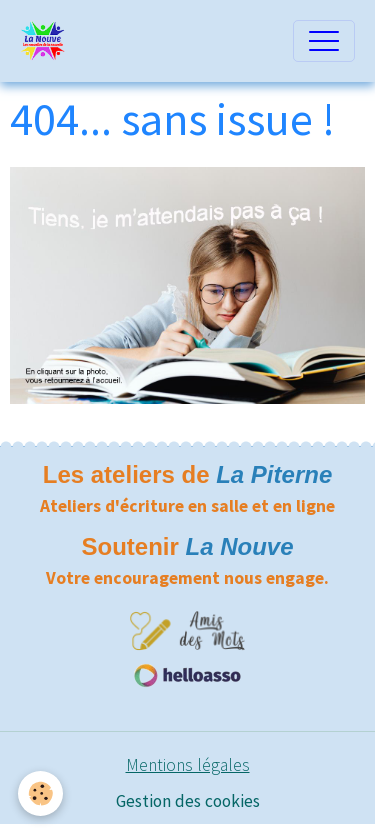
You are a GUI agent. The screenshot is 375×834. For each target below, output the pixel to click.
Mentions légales (188, 765)
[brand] (48, 41)
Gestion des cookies (188, 801)
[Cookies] (40, 793)
